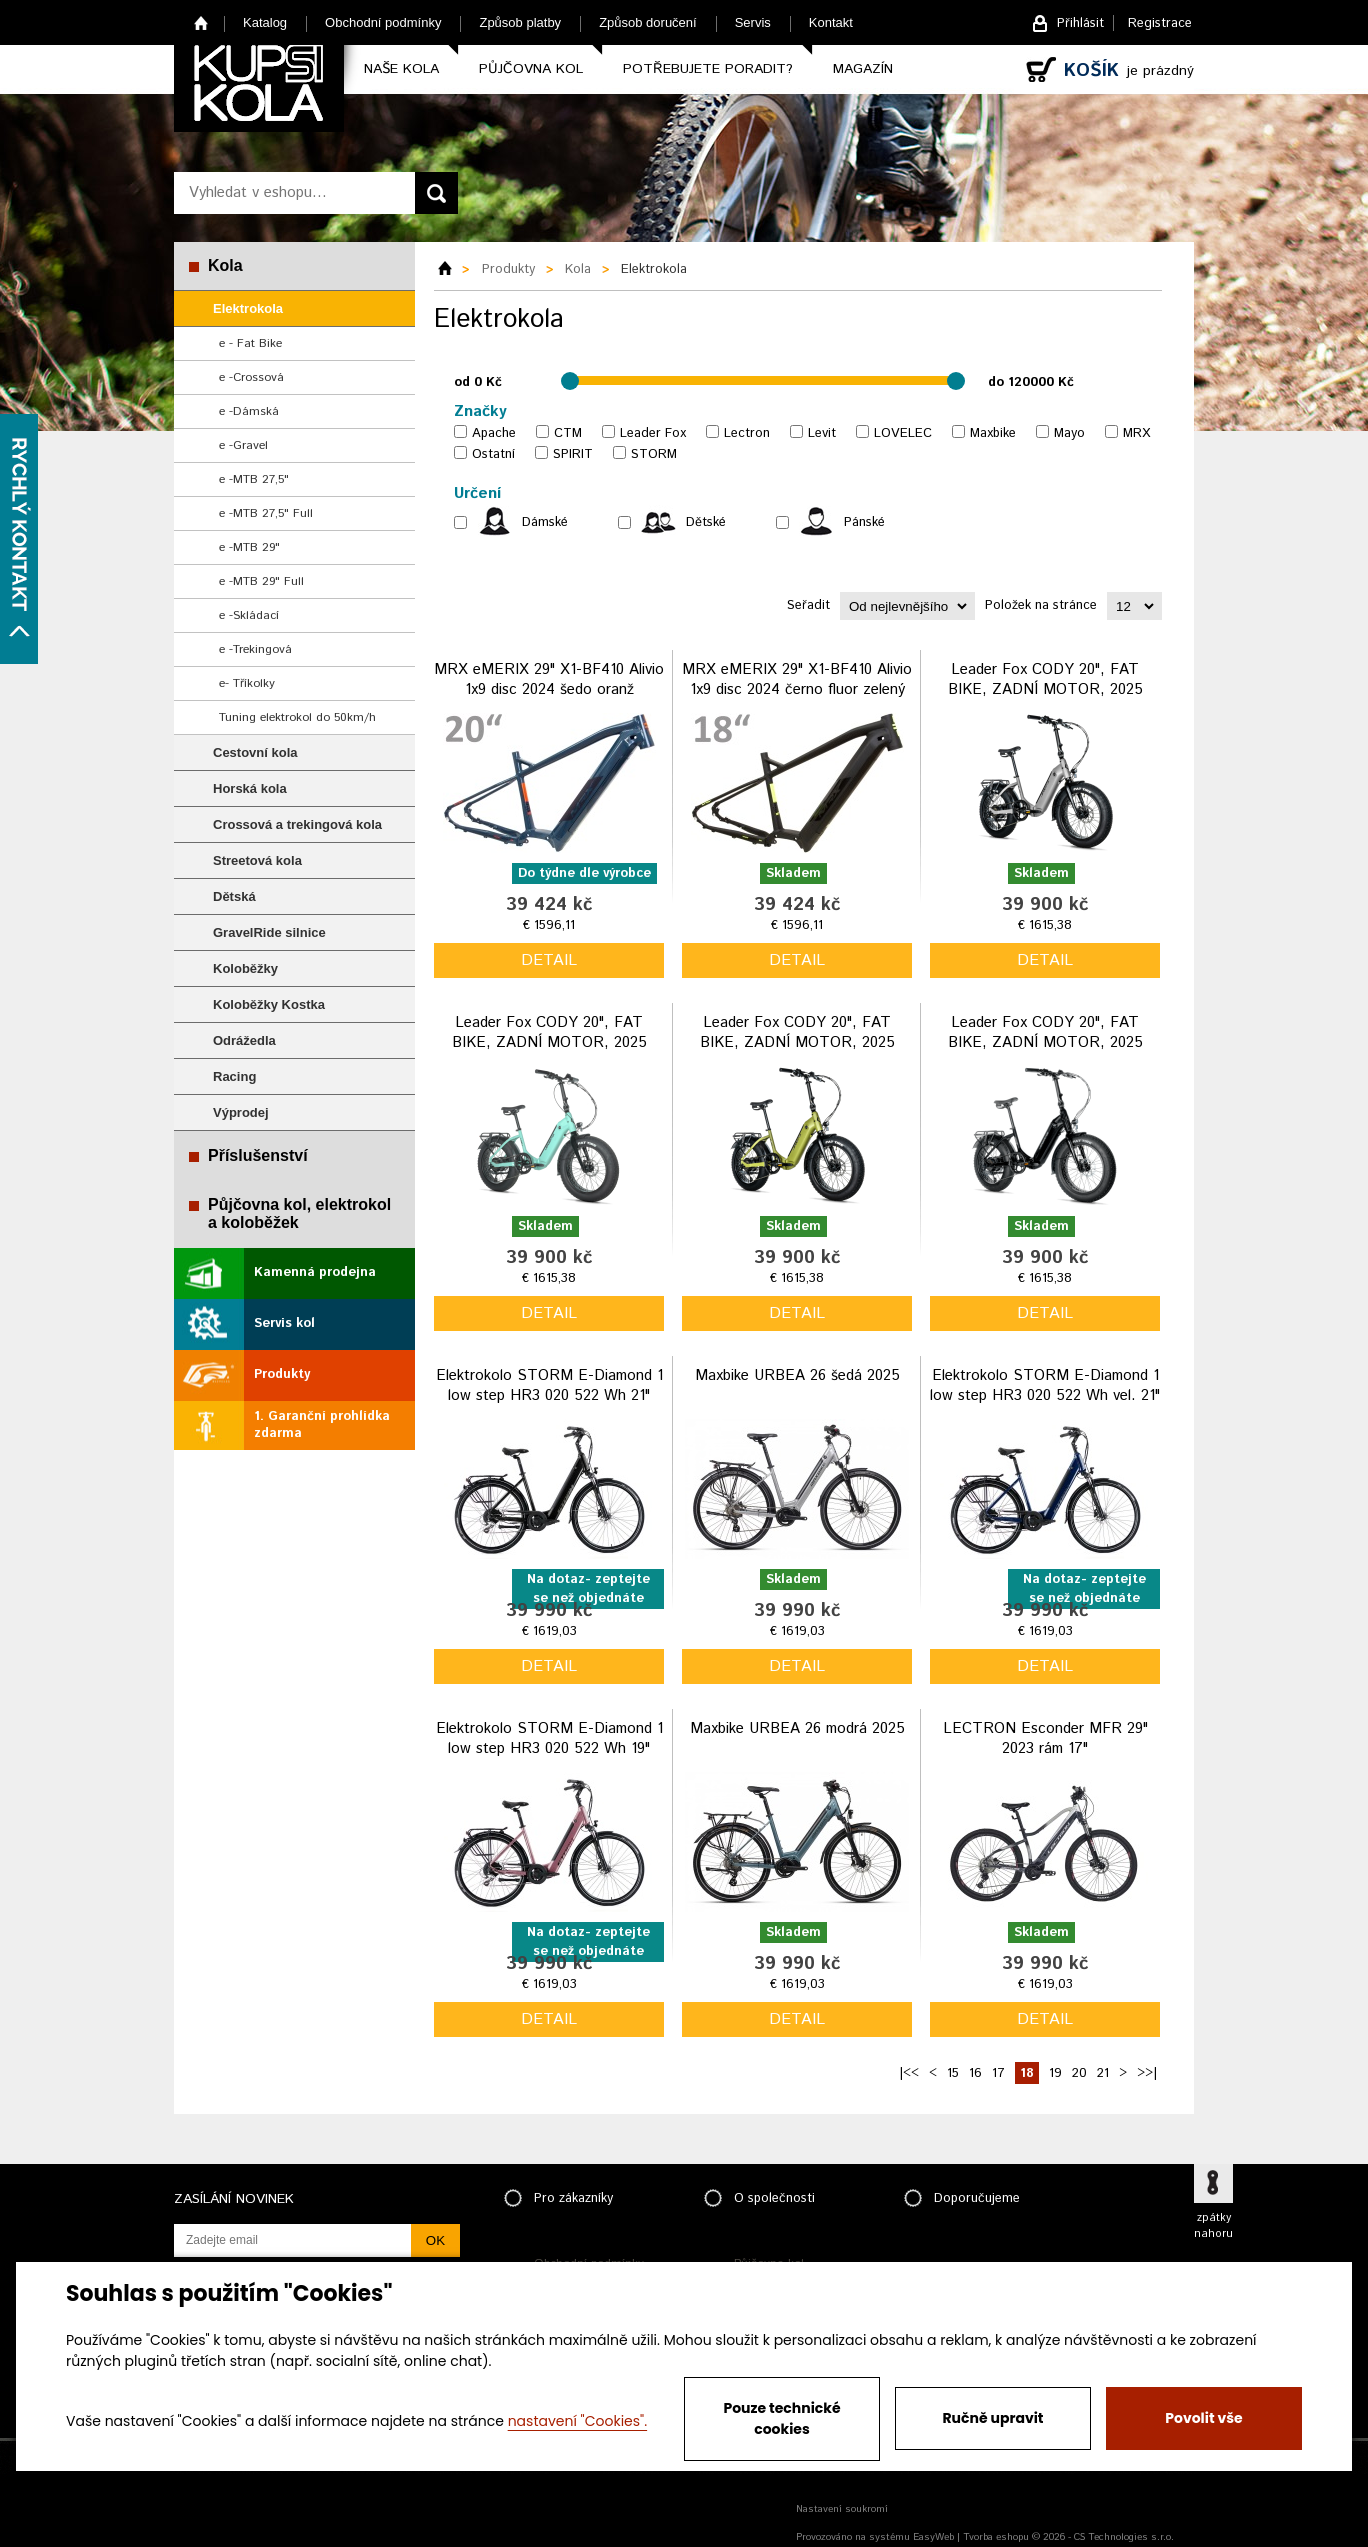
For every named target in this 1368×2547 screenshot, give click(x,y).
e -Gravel (243, 445)
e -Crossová (251, 377)
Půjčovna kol (531, 69)
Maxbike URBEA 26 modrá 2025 (797, 1728)
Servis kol (284, 1323)
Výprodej (241, 1112)
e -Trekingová (255, 649)
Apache (494, 433)
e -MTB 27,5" (254, 479)
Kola (225, 265)
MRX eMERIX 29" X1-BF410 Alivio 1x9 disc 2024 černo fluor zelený (797, 679)
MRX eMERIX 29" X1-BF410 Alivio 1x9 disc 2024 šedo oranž (549, 679)
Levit (822, 433)
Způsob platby (520, 22)
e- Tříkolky (247, 683)
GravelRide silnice (269, 932)
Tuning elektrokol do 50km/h (297, 717)
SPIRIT (573, 454)
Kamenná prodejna (315, 1272)
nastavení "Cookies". (577, 2421)
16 (975, 2073)
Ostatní (493, 454)
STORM (654, 454)
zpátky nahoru (1213, 2226)
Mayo (1069, 433)
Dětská (234, 896)
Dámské (545, 522)
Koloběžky (245, 968)
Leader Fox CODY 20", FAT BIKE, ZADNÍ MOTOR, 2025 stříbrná (1045, 689)
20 (1079, 2073)
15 (953, 2073)
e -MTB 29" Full (261, 581)
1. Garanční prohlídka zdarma (322, 1425)
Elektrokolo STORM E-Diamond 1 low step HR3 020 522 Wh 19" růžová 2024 (549, 1748)
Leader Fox (653, 433)
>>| (1147, 2073)
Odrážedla (244, 1040)
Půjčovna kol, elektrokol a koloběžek (299, 1213)
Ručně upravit (992, 2418)
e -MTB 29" (249, 547)
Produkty (282, 1374)
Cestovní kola (255, 752)
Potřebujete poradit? (708, 69)
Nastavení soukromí (842, 2509)
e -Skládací (249, 615)
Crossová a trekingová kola (297, 824)
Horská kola (250, 788)
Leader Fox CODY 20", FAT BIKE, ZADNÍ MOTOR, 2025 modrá (549, 1042)
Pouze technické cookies (781, 2418)
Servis (753, 22)
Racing (234, 1076)
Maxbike (993, 433)
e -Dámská (249, 411)
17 (998, 2073)
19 (1055, 2073)
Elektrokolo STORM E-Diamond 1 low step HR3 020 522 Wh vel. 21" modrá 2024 (1045, 1395)
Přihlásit (1080, 23)
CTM (568, 433)
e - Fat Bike (250, 343)
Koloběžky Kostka (269, 1004)
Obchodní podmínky (383, 22)
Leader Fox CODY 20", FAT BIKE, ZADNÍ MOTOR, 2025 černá (1045, 1042)
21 (1103, 2073)
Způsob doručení (648, 22)
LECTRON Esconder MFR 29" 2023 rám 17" (1045, 1738)
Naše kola (401, 69)
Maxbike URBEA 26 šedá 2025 (797, 1375)
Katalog (265, 22)
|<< (909, 2073)
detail (549, 960)
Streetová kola (257, 860)
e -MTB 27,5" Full (266, 513)
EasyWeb (933, 2537)
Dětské (706, 522)
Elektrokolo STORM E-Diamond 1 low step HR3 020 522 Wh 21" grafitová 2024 (549, 1395)
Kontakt (831, 22)
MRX (1136, 433)
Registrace (1160, 23)
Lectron (747, 433)
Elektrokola (248, 308)
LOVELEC (903, 433)
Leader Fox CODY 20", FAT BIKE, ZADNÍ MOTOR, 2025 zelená (797, 1042)
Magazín (863, 69)
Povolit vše (1203, 2418)
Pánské (864, 522)
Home (201, 22)
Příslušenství (258, 1155)
